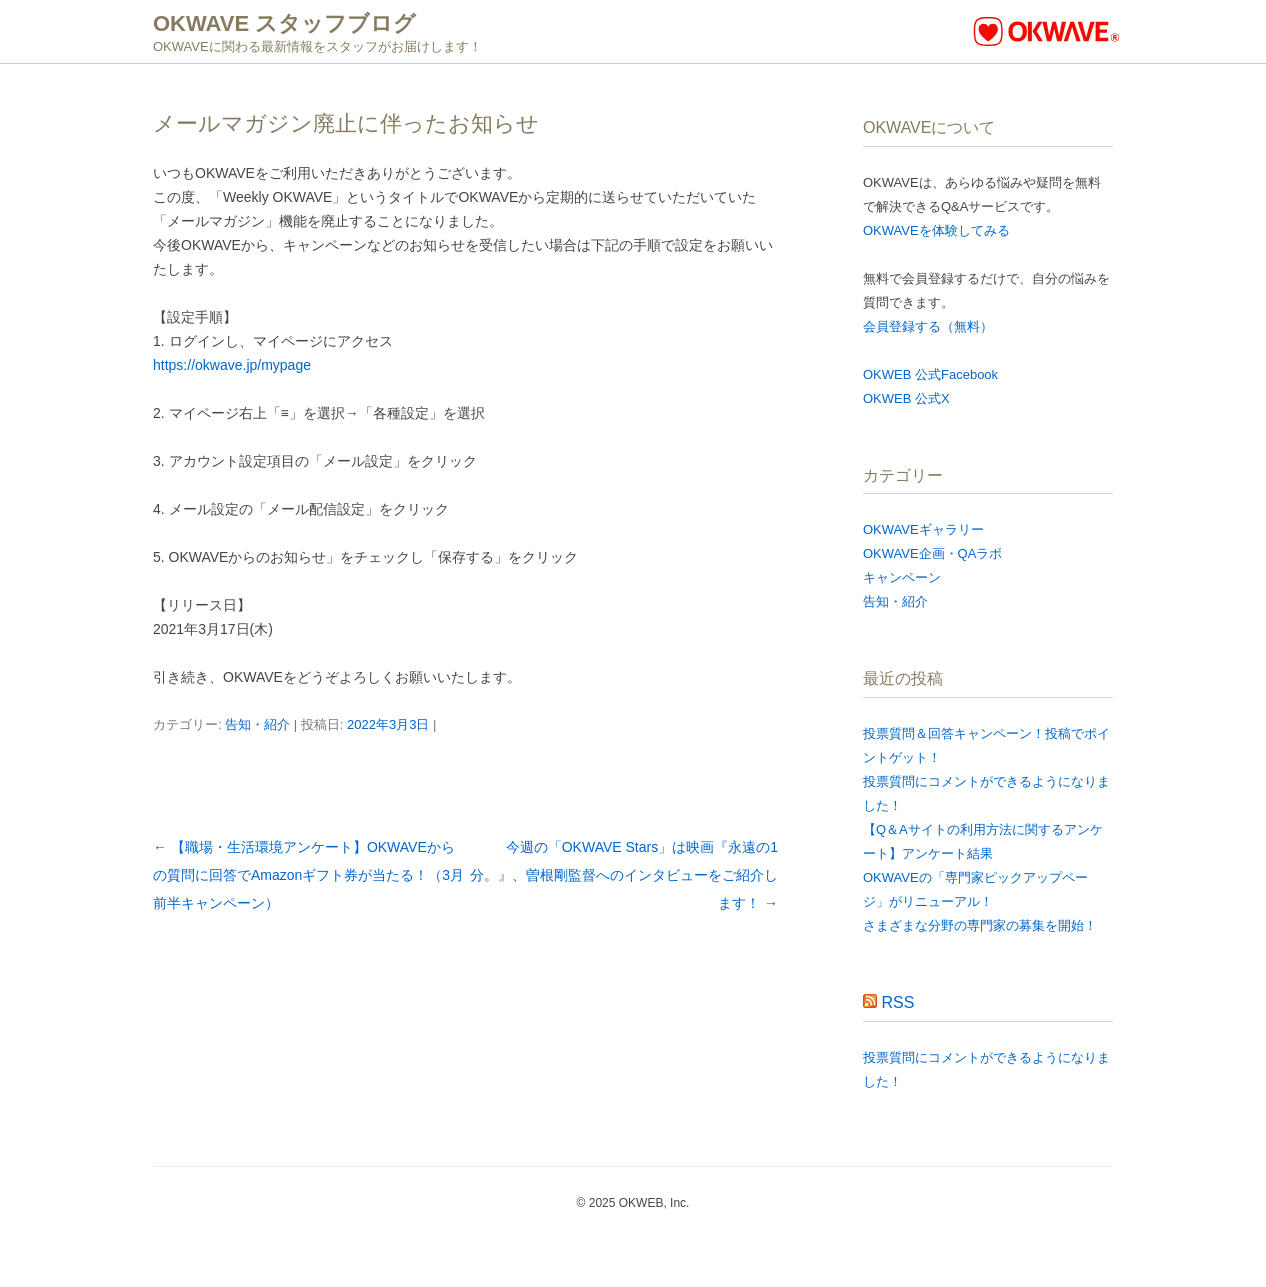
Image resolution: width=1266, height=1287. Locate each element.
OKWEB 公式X (906, 398)
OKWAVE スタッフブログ (284, 23)
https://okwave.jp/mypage (232, 365)
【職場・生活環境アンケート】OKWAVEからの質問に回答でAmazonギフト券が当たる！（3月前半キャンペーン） (308, 875)
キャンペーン (902, 577)
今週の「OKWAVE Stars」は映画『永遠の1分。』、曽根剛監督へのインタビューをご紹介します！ (624, 875)
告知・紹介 (257, 724)
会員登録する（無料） (928, 326)
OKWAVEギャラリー (923, 529)
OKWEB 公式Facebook (930, 374)
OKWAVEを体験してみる (936, 230)
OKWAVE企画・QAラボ (932, 553)
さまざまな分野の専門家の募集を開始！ (980, 925)
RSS (897, 1002)
